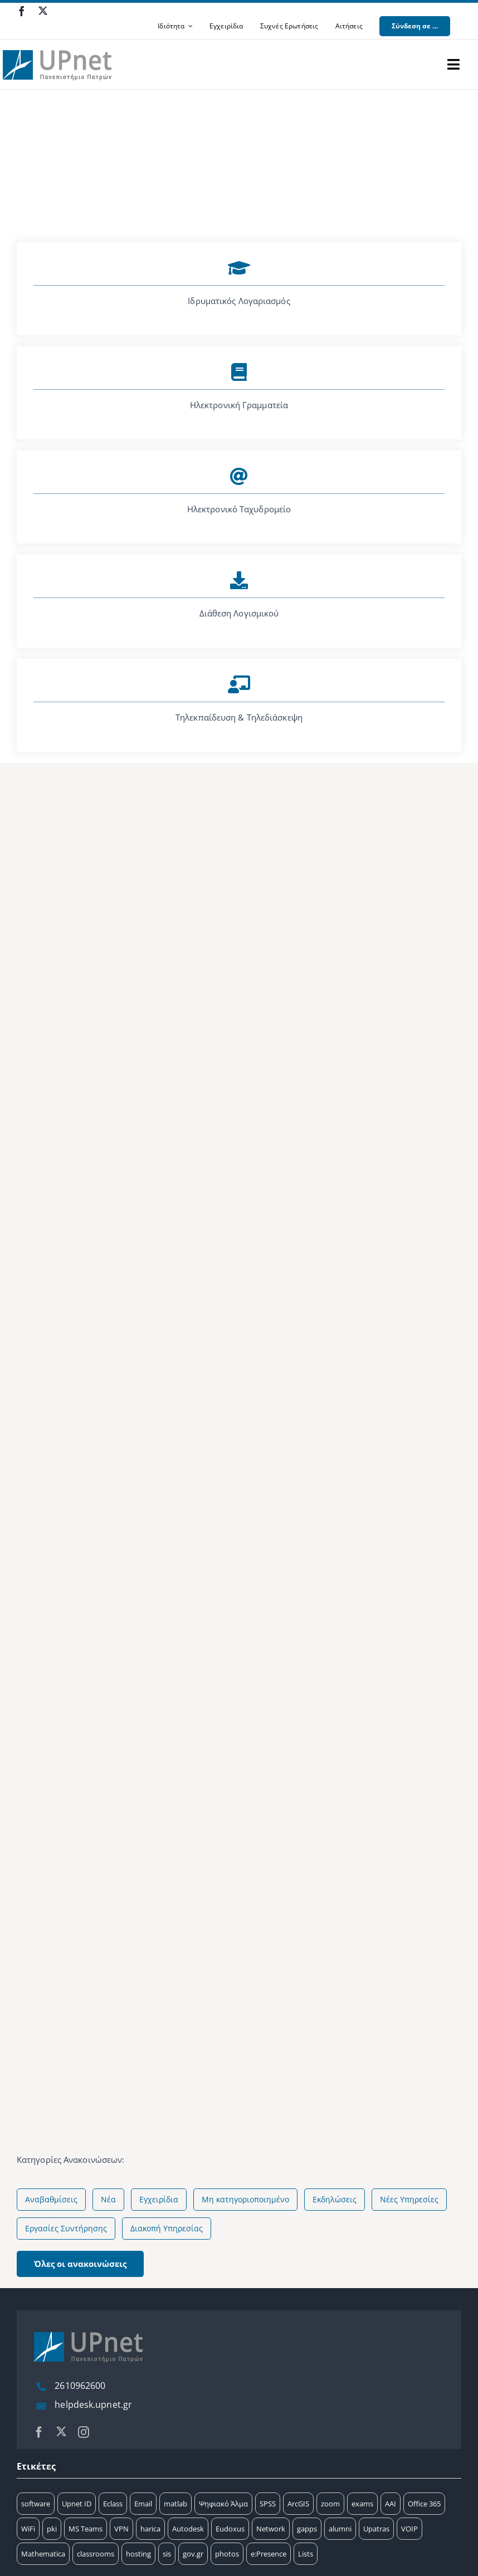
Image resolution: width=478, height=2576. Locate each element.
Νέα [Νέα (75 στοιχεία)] (108, 2199)
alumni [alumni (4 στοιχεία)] (340, 2529)
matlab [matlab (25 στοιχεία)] (175, 2504)
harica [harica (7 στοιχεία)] (150, 2529)
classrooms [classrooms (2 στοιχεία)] (95, 2554)
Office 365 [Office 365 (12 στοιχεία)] (424, 2504)
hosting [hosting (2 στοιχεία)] (138, 2554)
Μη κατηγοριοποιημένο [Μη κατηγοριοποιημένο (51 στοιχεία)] (245, 2199)
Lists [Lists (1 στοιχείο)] (305, 2554)
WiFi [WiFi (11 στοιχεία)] (28, 2529)
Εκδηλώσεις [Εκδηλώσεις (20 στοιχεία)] (335, 2199)
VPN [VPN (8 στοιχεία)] (121, 2529)
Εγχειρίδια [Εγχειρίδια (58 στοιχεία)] (158, 2199)
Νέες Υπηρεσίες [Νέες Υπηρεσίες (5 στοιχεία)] (409, 2199)
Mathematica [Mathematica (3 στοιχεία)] (43, 2554)
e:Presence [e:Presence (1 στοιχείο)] (268, 2554)
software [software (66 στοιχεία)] (35, 2504)
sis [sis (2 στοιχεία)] (167, 2554)
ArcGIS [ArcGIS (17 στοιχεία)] (298, 2504)
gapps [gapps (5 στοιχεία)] (307, 2529)
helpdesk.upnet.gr (93, 2404)
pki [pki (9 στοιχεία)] (52, 2529)
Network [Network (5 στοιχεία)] (270, 2529)
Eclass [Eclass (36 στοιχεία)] (113, 2504)
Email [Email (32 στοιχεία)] (143, 2504)
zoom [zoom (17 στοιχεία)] (330, 2504)
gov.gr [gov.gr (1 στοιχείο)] (193, 2554)
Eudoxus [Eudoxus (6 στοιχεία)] (230, 2529)
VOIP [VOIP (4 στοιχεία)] (409, 2529)
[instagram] (83, 2432)
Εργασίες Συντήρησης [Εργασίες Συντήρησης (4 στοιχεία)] (66, 2228)
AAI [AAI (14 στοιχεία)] (390, 2504)
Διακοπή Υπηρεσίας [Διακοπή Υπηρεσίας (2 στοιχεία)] (166, 2228)
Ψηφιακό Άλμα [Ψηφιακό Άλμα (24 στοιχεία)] (223, 2504)
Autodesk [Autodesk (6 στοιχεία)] (188, 2529)
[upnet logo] (58, 43)
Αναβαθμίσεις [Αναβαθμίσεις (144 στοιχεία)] (51, 2199)
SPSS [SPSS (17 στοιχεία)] (268, 2504)
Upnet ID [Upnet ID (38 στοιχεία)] (76, 2504)
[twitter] (43, 11)
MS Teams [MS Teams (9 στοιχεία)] (86, 2529)
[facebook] (22, 11)
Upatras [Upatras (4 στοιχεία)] (376, 2529)
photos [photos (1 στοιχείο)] (227, 2554)
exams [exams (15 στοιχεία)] (362, 2504)
